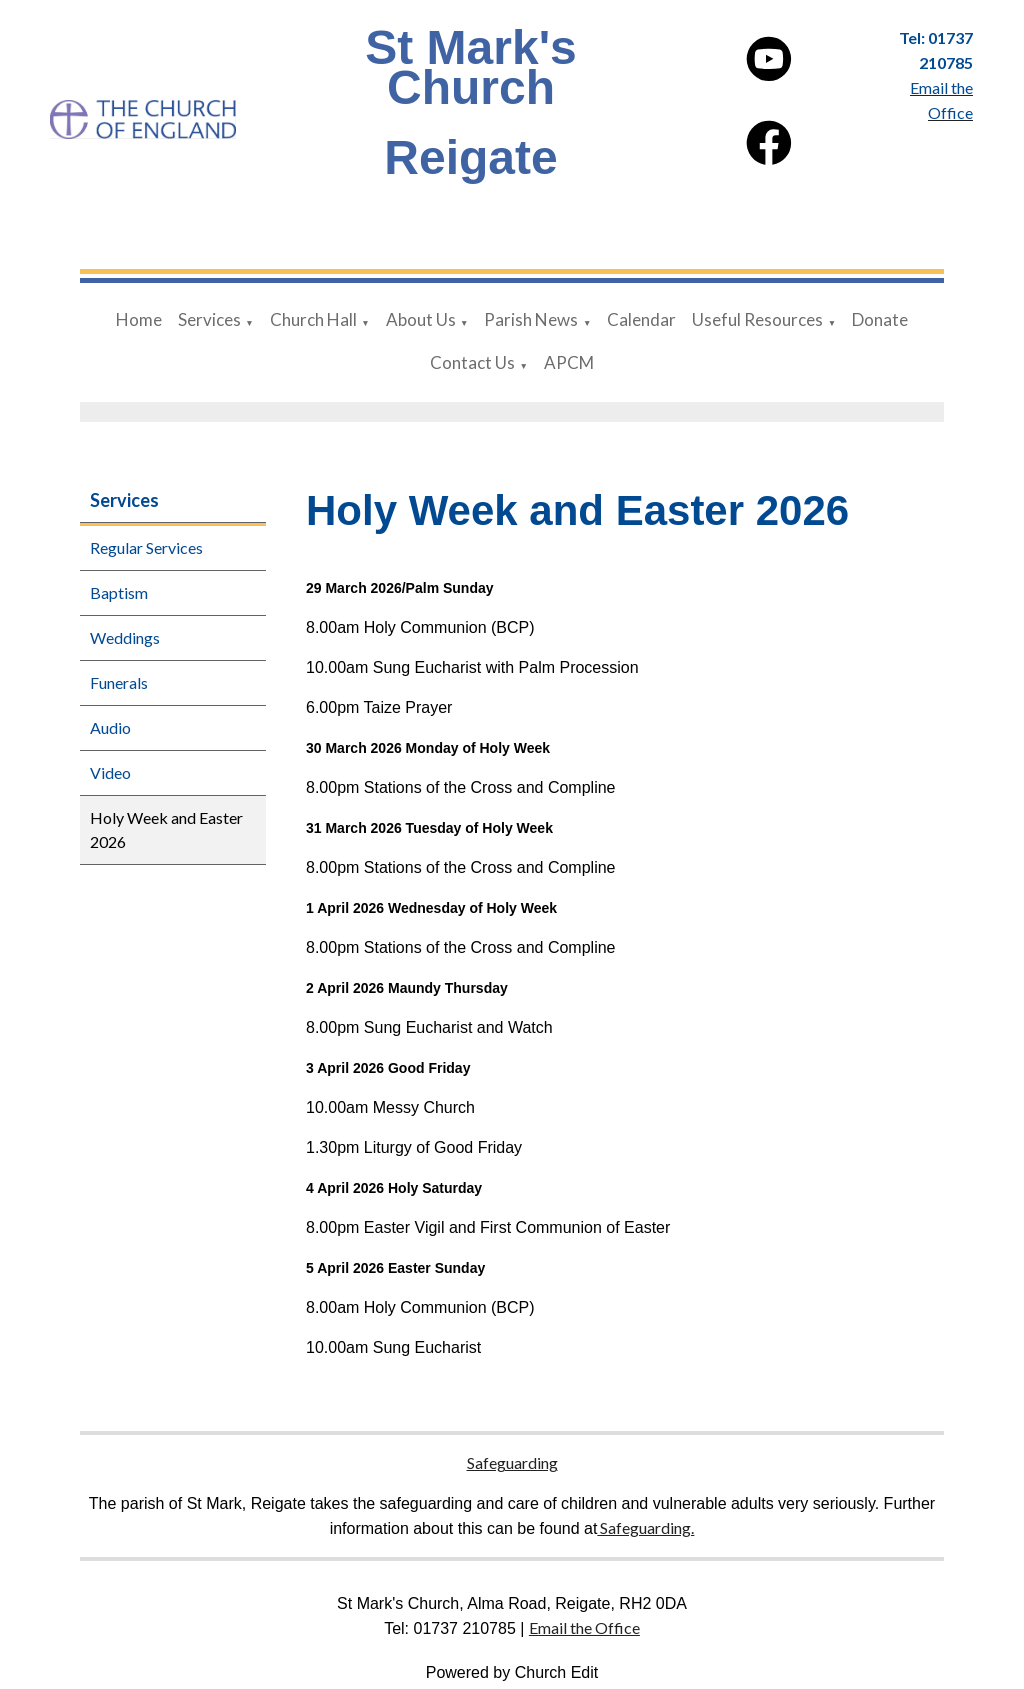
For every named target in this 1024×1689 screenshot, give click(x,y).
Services (209, 319)
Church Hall (313, 319)
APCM (569, 362)
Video (110, 772)
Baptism (119, 592)
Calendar (641, 319)
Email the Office (584, 1627)
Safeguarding (512, 1462)
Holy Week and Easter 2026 (166, 829)
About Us (421, 319)
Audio (110, 727)
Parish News (531, 319)
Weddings (125, 637)
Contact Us (472, 362)
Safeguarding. (645, 1527)
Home (139, 319)
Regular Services (146, 547)
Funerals (119, 682)
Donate (880, 319)
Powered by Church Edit (512, 1672)
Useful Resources (757, 319)
